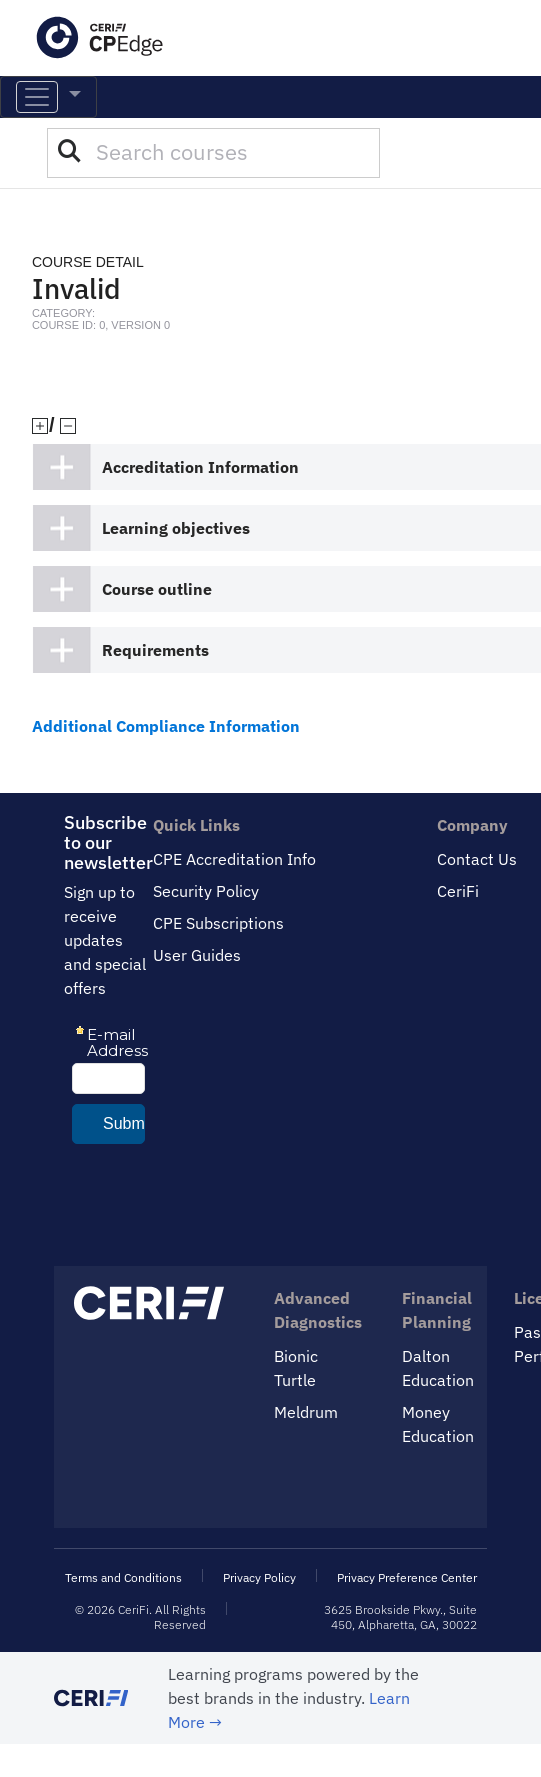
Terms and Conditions (123, 1577)
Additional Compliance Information (166, 726)
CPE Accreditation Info (234, 859)
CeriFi (458, 891)
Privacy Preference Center (407, 1577)
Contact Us (477, 859)
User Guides (197, 955)
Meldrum (306, 1412)
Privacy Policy (259, 1577)
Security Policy (206, 891)
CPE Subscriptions (218, 923)
